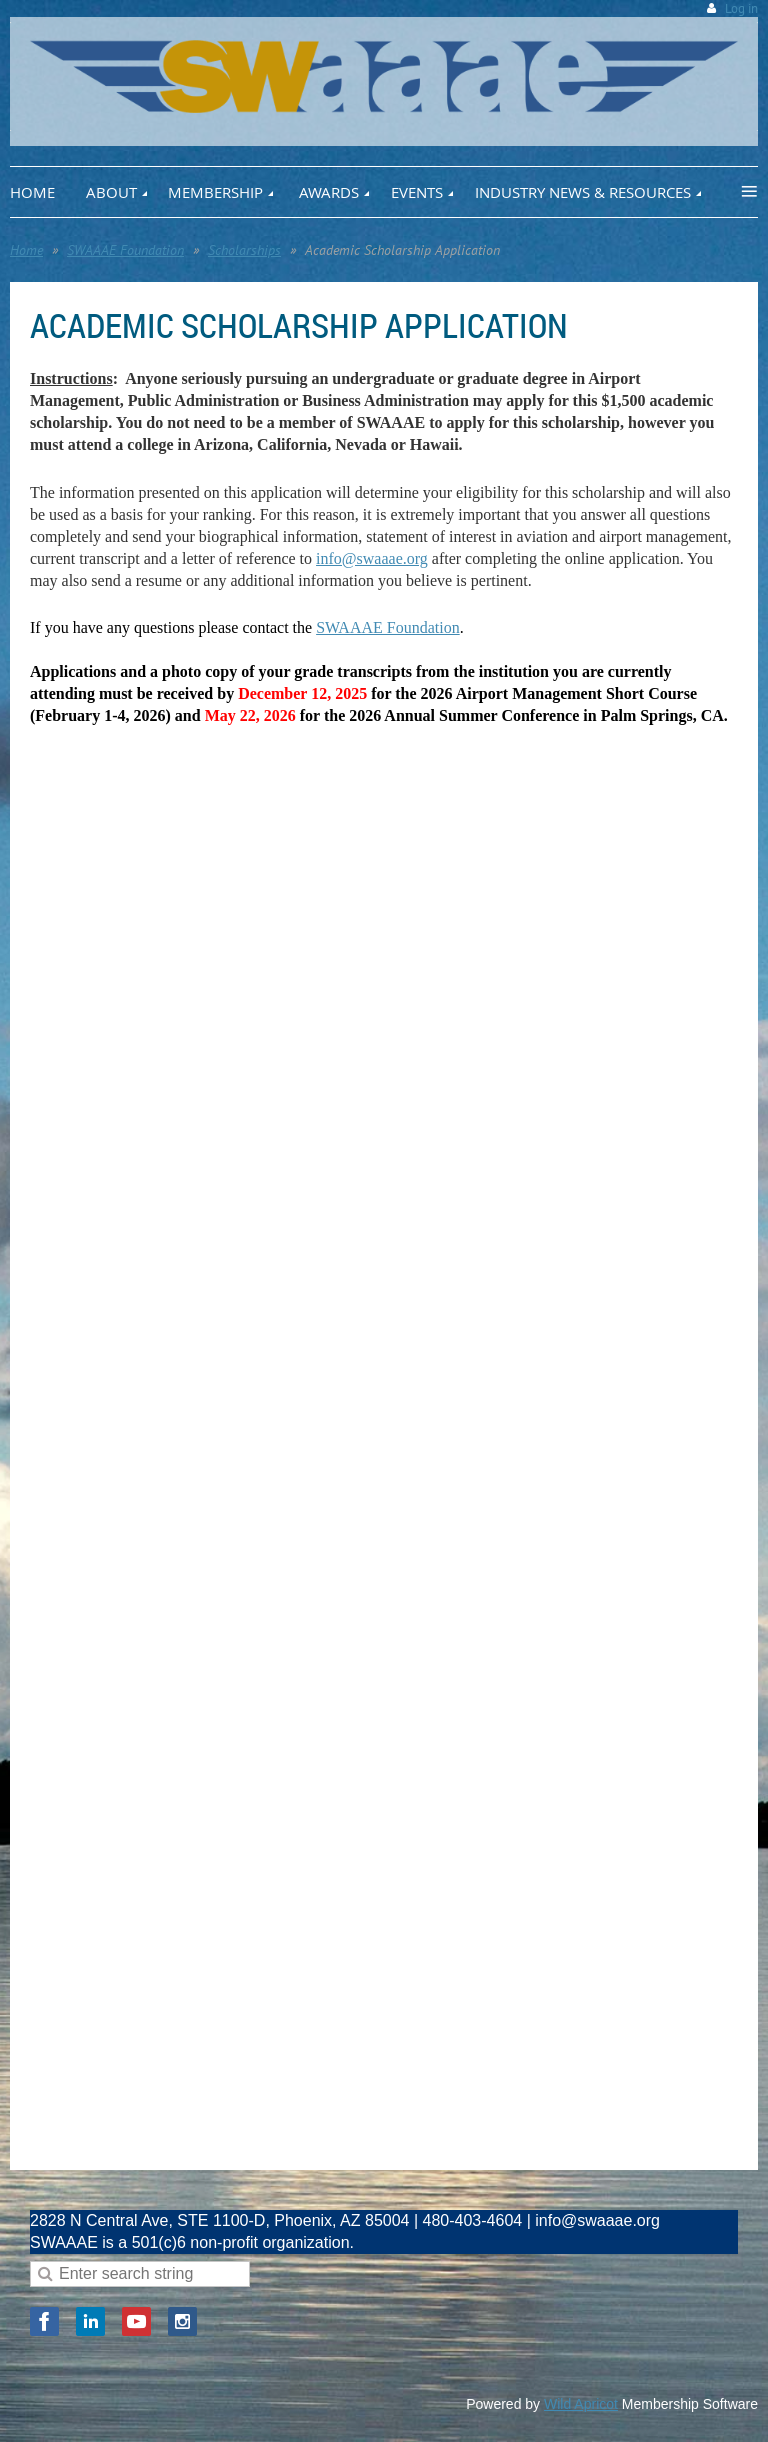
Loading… (350, 1447)
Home (26, 250)
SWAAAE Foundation (125, 250)
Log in (741, 8)
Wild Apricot (581, 2404)
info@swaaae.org (372, 558)
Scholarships (244, 250)
